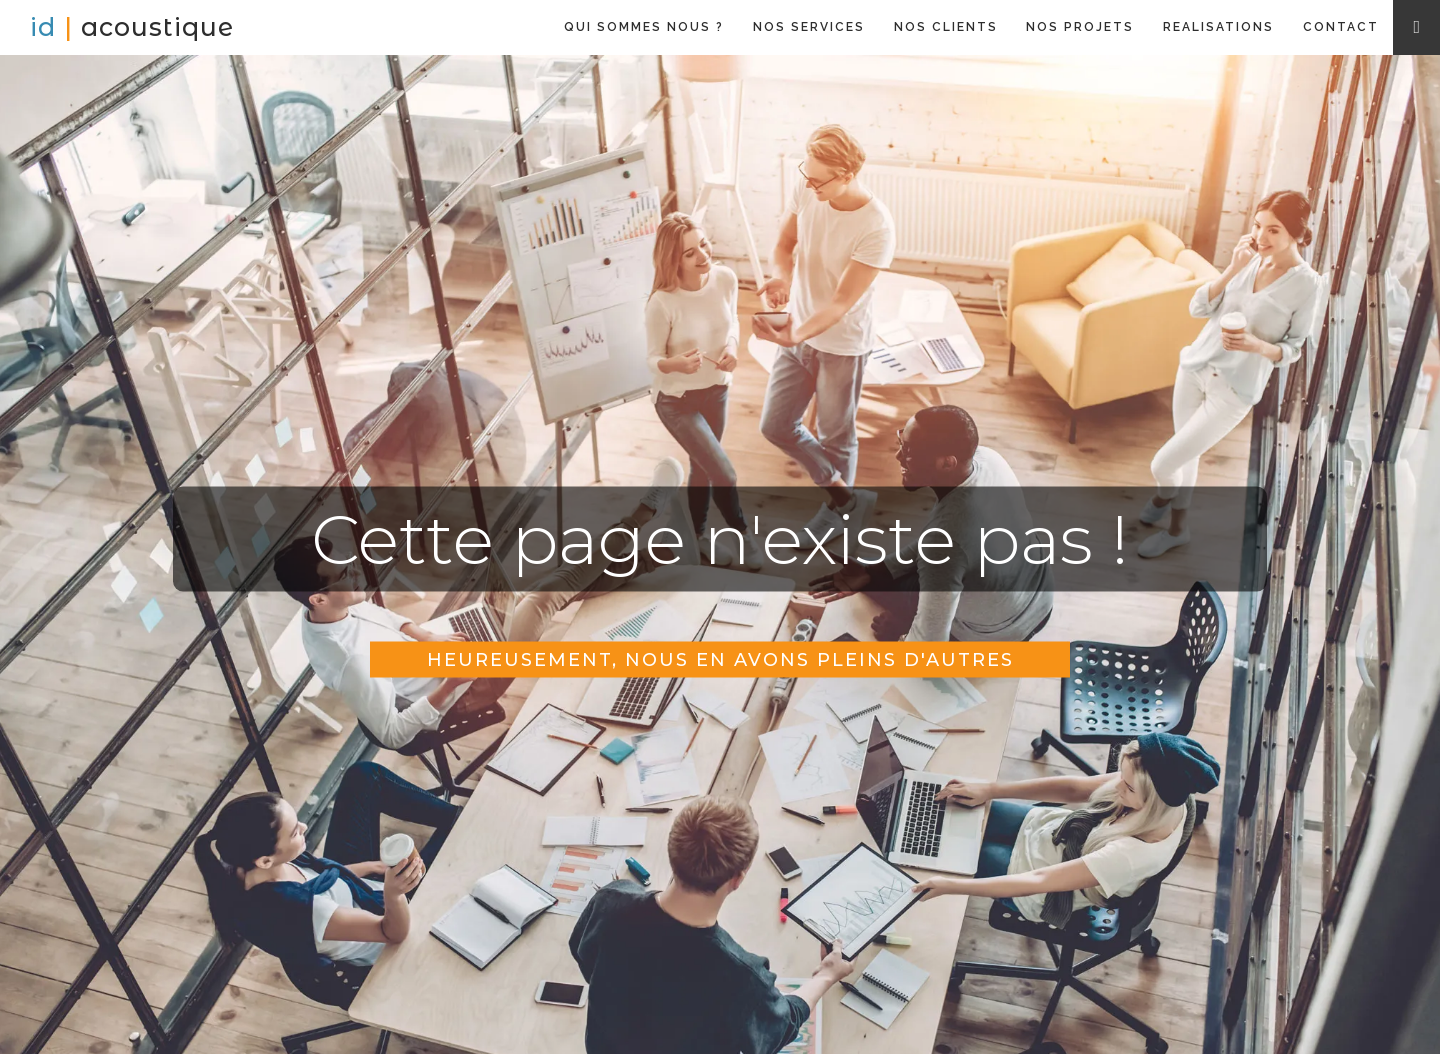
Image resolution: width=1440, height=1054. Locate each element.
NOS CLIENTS (946, 27)
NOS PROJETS (1080, 27)
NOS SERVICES (809, 27)
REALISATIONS (1218, 27)
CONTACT (1341, 27)
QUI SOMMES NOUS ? (644, 27)
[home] (132, 27)
